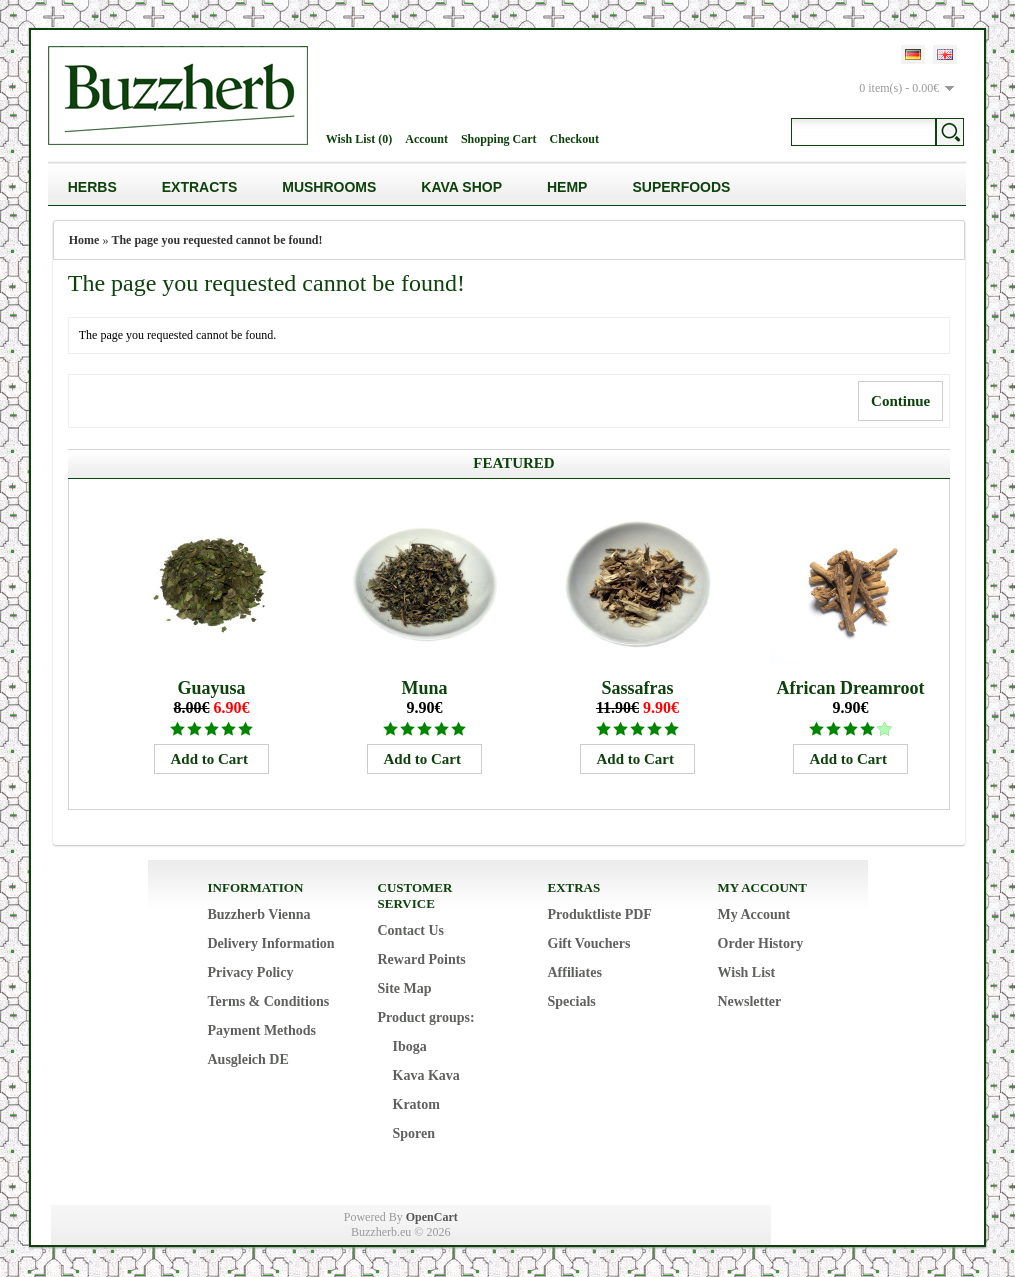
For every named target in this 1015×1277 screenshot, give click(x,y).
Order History (761, 943)
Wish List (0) (359, 139)
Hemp (567, 187)
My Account (754, 914)
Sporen (414, 1133)
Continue (900, 401)
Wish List (747, 972)
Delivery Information (271, 943)
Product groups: (426, 1017)
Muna (424, 688)
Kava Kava (426, 1075)
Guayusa (211, 688)
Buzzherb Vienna (259, 914)
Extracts (199, 187)
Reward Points (422, 959)
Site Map (405, 988)
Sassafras (637, 688)
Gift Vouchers (589, 943)
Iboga (410, 1046)
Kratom (416, 1104)
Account (426, 139)
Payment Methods (262, 1030)
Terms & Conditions (269, 1001)
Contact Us (411, 930)
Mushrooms (329, 187)
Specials (572, 1001)
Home (84, 240)
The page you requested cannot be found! (216, 240)
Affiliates (575, 972)
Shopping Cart (499, 139)
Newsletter (750, 1001)
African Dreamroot (851, 688)
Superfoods (681, 187)
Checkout (574, 139)
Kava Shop (461, 187)
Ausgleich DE (248, 1059)
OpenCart (432, 1217)
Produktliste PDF (600, 914)
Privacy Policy (251, 972)
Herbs (92, 187)
